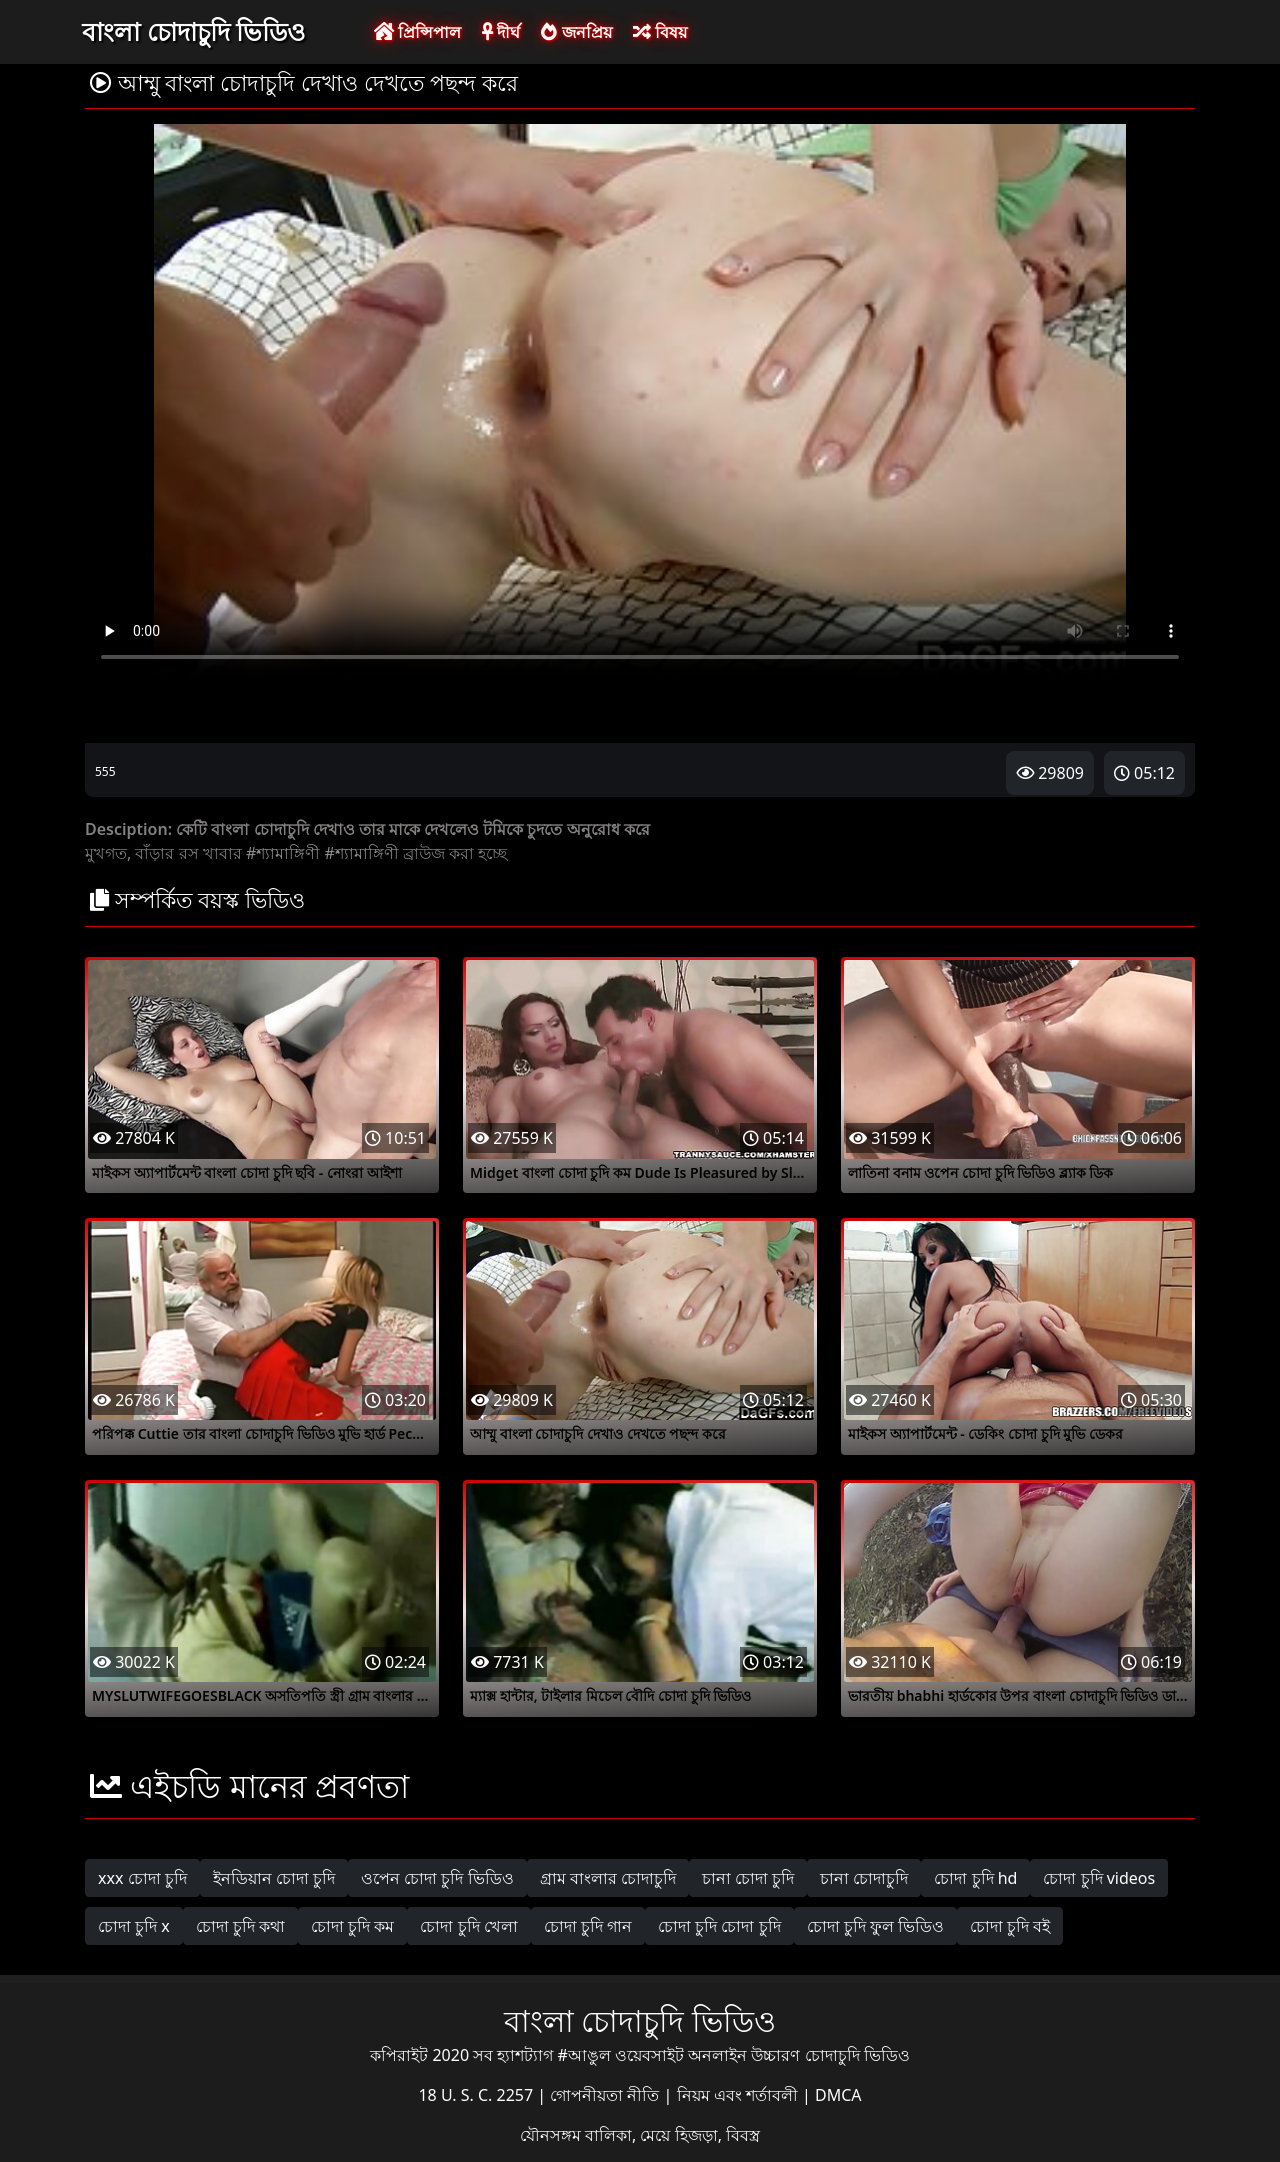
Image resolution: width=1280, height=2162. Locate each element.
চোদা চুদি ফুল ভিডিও (875, 1926)
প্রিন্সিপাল (417, 32)
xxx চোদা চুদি (142, 1878)
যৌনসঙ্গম (552, 2135)
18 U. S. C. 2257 (477, 2095)
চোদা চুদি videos (1099, 1878)
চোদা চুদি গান (588, 1926)
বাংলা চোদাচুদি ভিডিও (193, 31)
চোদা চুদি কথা (240, 1926)
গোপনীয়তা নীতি (606, 2095)
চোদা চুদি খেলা (468, 1926)
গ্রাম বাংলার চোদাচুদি (608, 1878)
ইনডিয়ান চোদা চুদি (274, 1878)
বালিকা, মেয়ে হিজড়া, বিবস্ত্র (672, 2135)
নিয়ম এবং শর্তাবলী (739, 2095)
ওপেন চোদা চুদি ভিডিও (437, 1878)
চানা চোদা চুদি (748, 1878)
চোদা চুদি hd (975, 1878)
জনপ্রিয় (576, 32)
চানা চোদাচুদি (864, 1878)
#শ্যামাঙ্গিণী (283, 853)
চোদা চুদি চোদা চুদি (719, 1926)
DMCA (838, 2095)
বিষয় (660, 32)
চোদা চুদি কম (352, 1926)
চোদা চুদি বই (1010, 1926)
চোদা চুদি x (134, 1926)
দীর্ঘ (501, 32)
